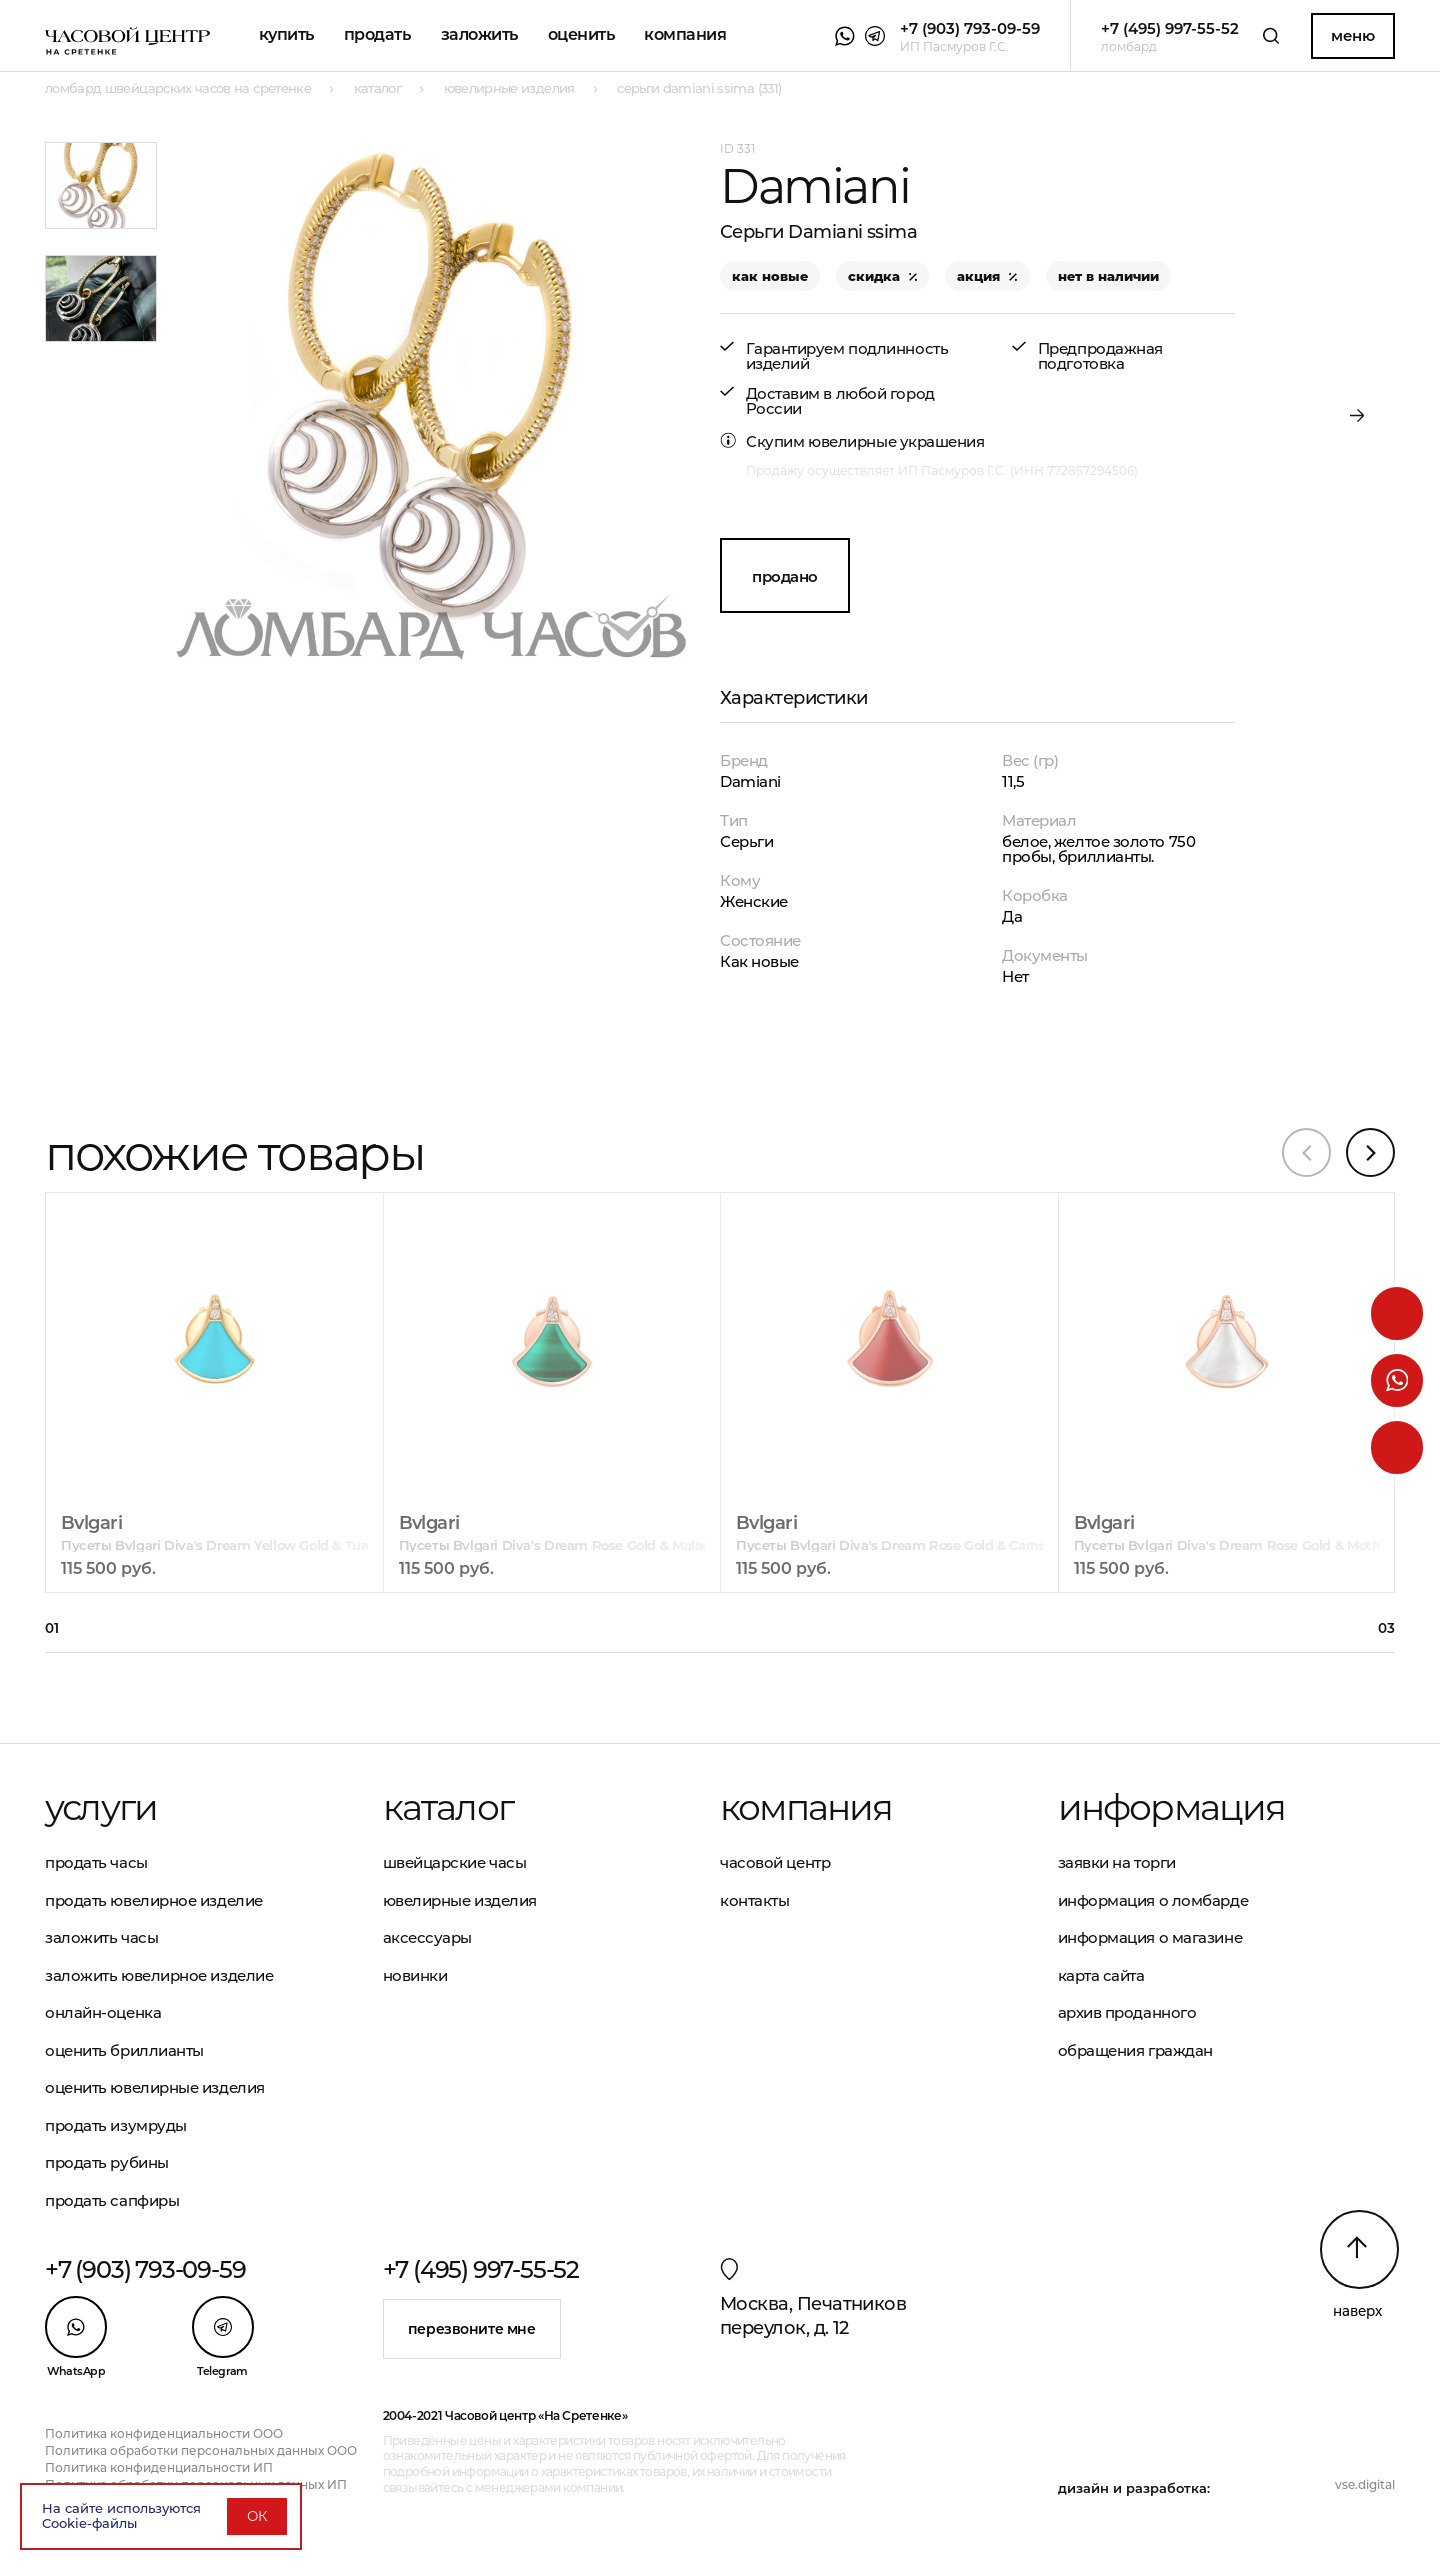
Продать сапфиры (112, 2200)
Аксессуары (428, 1937)
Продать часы (96, 1862)
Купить (286, 34)
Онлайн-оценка (103, 2012)
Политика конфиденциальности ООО (164, 2433)
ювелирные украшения (896, 441)
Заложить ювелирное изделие (159, 1975)
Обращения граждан (1135, 2050)
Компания (685, 34)
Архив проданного (1127, 2012)
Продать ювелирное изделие (154, 1900)
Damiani (750, 781)
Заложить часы (101, 1937)
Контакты (754, 1900)
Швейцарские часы (455, 1862)
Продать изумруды (116, 2125)
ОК (257, 2516)
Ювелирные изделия (460, 1900)
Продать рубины (107, 2162)
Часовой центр (775, 1862)
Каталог (448, 1807)
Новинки (415, 1975)
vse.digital (1365, 2484)
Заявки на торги (1117, 1862)
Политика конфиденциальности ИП (159, 2467)
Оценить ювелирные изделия (155, 2087)
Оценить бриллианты (124, 2050)
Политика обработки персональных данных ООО (201, 2450)
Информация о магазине (1150, 1937)
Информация (1172, 1807)
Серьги (746, 841)
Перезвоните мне (472, 2329)
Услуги (101, 1807)
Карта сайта (1101, 1975)
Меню (1352, 35)
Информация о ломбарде (1153, 1900)
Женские (754, 901)
